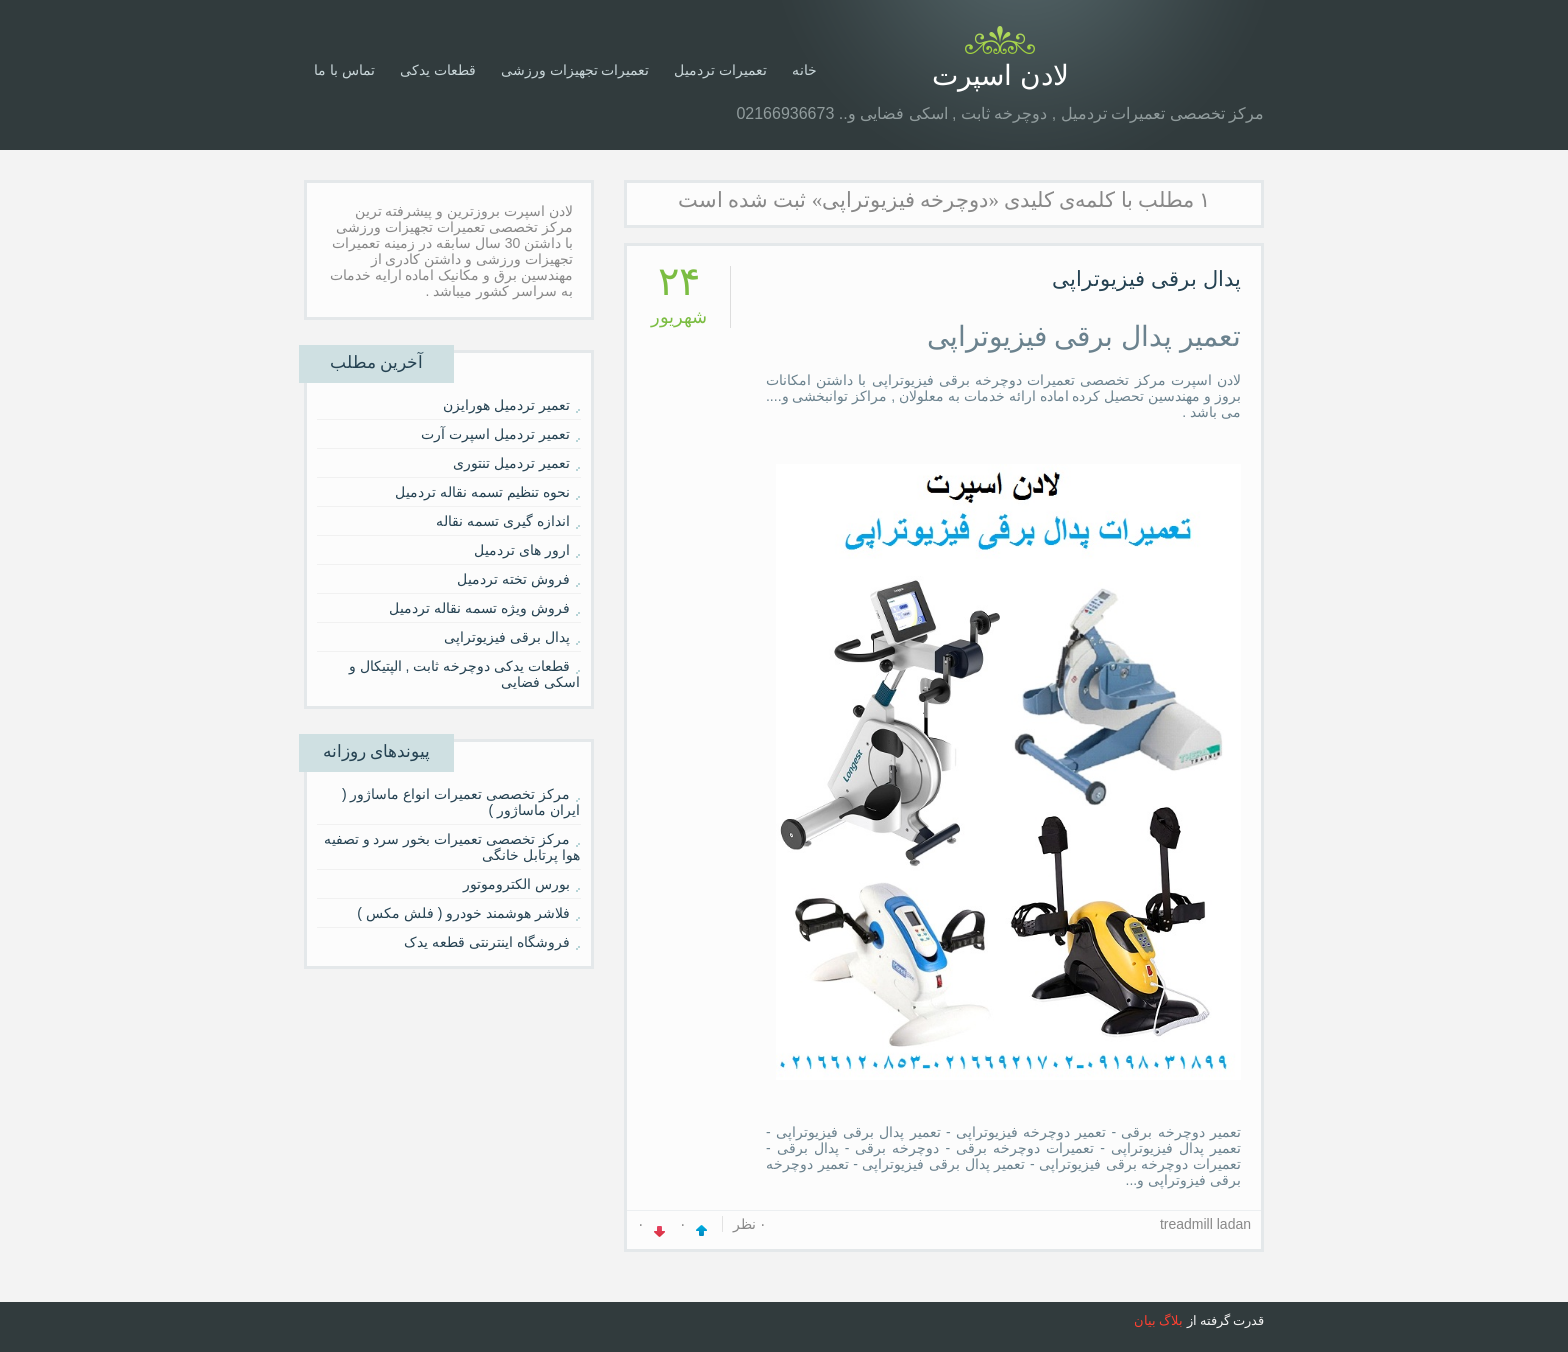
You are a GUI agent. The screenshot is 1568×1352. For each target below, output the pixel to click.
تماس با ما (344, 70)
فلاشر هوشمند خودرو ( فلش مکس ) (463, 913)
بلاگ (1171, 1320)
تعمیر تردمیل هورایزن (506, 405)
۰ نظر (750, 1224)
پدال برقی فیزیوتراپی (1146, 278)
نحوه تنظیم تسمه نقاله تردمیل (482, 492)
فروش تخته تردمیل (513, 579)
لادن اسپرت (1000, 75)
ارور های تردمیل (522, 550)
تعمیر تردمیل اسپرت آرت (495, 434)
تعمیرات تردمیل (720, 70)
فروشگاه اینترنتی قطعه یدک (487, 942)
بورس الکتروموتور (516, 884)
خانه (804, 70)
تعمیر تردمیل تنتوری (511, 463)
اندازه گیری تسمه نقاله (503, 521)
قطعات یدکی (438, 70)
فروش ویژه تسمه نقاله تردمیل (479, 608)
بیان (1145, 1320)
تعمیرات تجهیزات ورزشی (575, 70)
